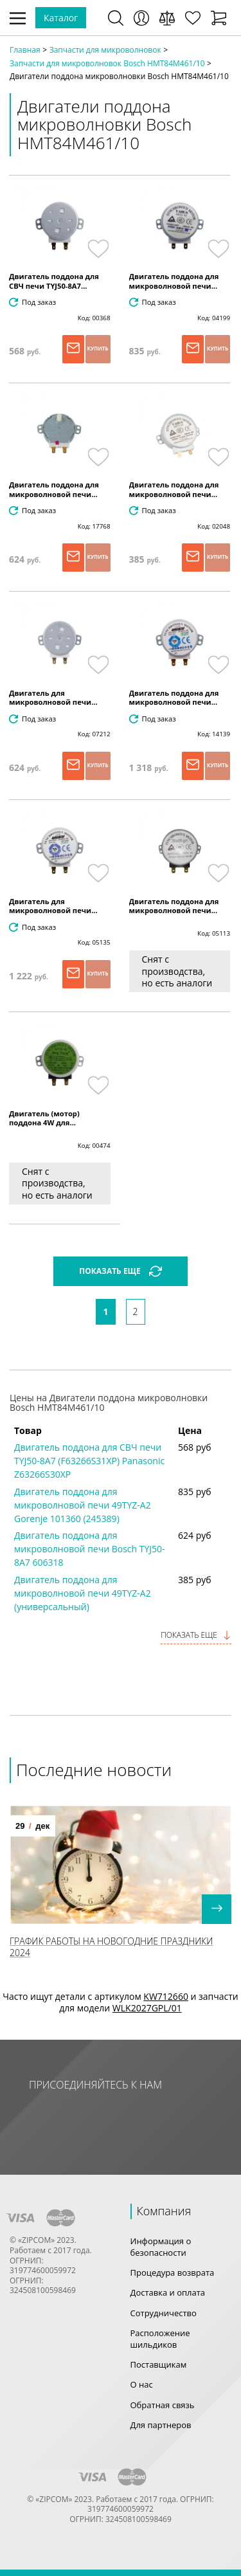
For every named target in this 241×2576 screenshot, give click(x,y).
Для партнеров (161, 2425)
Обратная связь (162, 2405)
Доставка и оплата (168, 2292)
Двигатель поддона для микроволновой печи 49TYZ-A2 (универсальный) (82, 1593)
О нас (141, 2384)
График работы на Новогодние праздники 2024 (111, 1947)
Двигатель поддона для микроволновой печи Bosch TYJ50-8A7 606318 (89, 1548)
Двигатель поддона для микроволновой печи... (174, 281)
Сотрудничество (163, 2313)
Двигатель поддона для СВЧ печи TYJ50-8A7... (54, 281)
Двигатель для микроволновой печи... (53, 697)
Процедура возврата (172, 2272)
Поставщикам (158, 2364)
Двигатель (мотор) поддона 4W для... (44, 1118)
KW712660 (165, 1996)
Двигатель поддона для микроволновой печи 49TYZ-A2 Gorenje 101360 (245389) (82, 1505)
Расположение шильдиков (160, 2338)
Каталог (61, 18)
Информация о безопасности (161, 2246)
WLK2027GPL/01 (147, 2008)
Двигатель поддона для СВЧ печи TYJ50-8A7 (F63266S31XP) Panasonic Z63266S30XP (89, 1460)
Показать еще (196, 1635)
